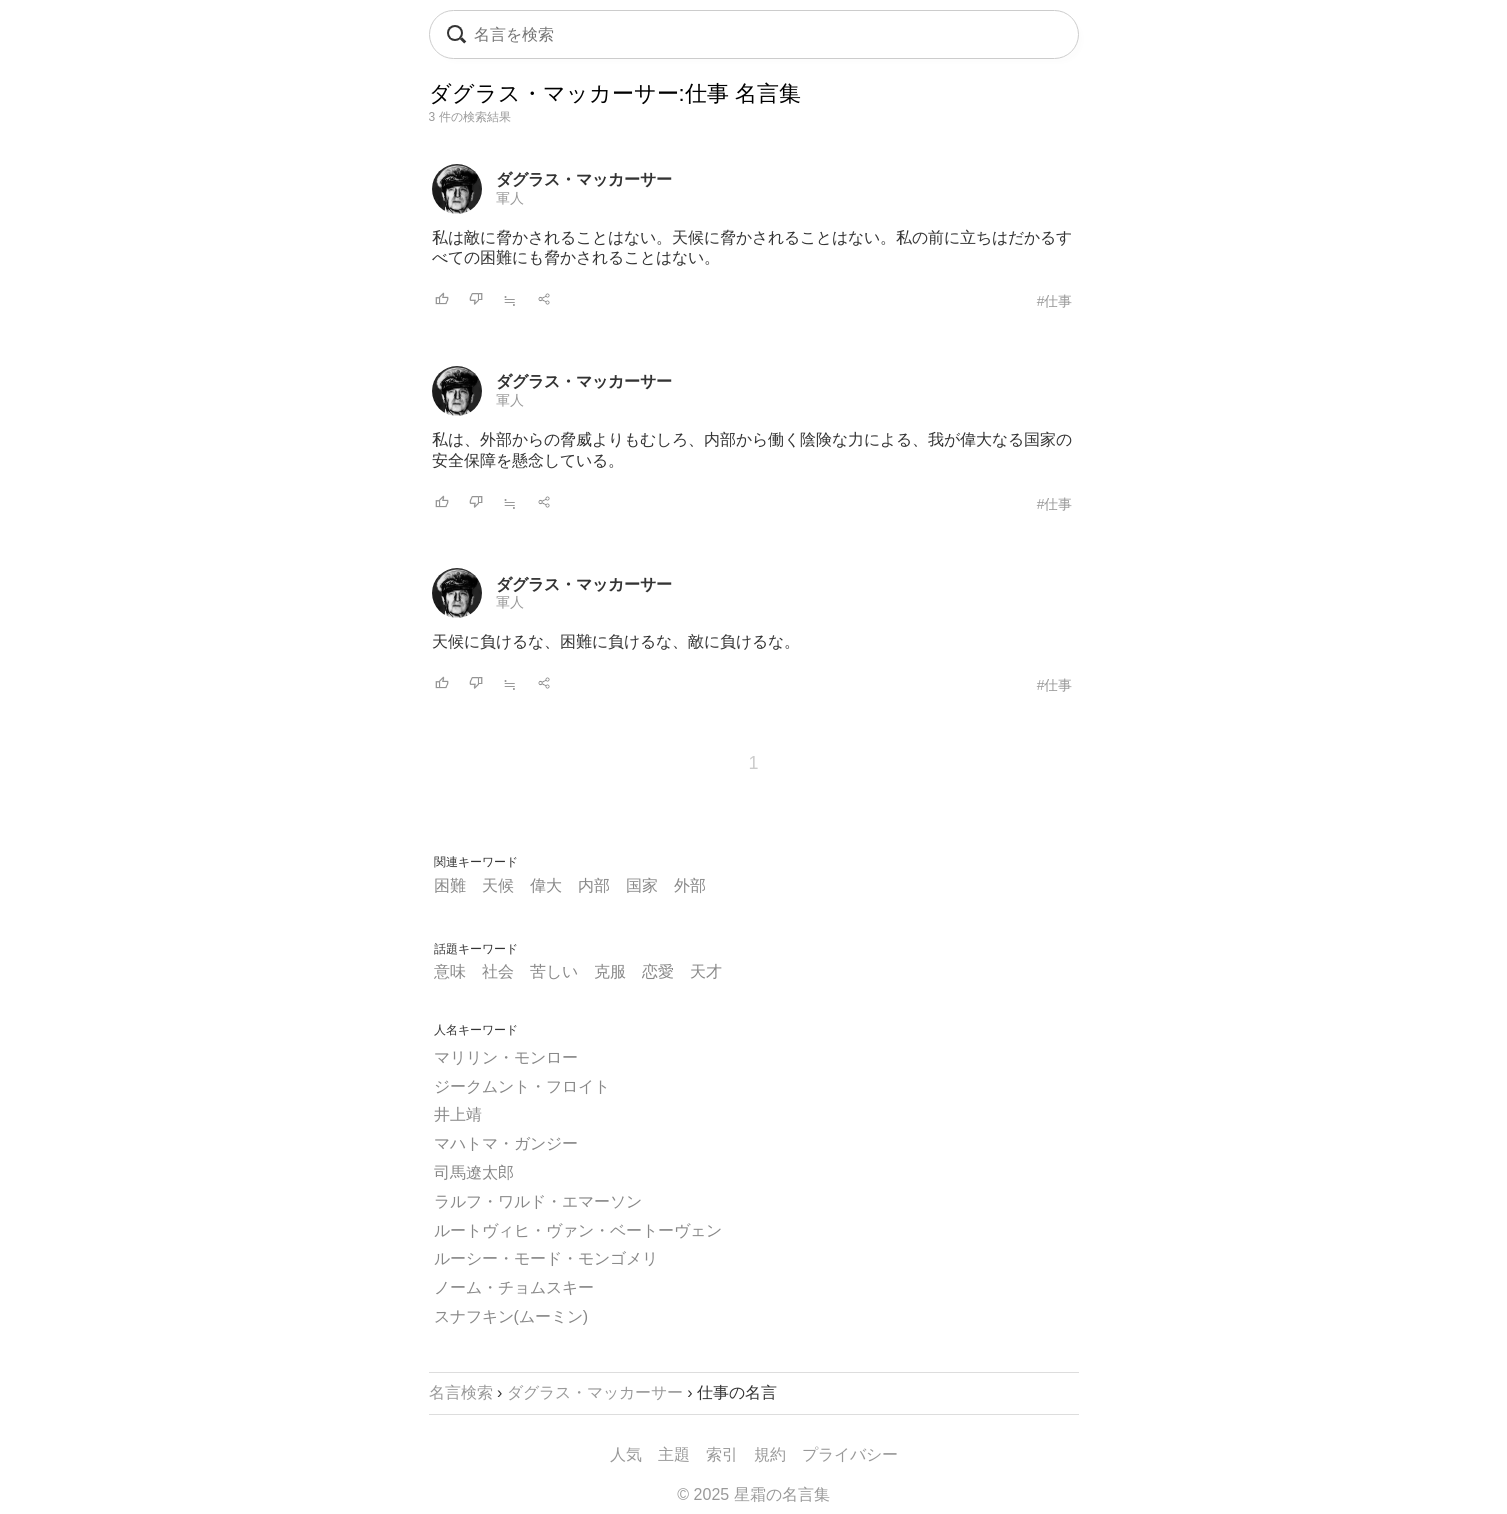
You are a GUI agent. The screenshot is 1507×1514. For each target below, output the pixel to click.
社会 (498, 971)
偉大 (546, 885)
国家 (642, 885)
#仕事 (1055, 301)
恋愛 (658, 971)
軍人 (510, 198)
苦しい (554, 971)
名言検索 (461, 1392)
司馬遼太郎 (474, 1172)
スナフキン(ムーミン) (511, 1316)
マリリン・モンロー (506, 1057)
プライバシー (850, 1454)
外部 (690, 885)
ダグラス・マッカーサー (584, 179)
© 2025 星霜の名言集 (753, 1494)
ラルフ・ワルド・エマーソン (538, 1201)
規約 (770, 1454)
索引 (722, 1454)
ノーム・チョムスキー (514, 1287)
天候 (498, 885)
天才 (706, 971)
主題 (674, 1454)
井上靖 (458, 1114)
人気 (626, 1454)
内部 (594, 885)
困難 (450, 885)
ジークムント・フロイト (522, 1086)
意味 (450, 971)
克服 (610, 971)
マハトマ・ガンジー (506, 1143)
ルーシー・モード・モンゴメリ (546, 1258)
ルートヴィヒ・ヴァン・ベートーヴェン (578, 1230)
